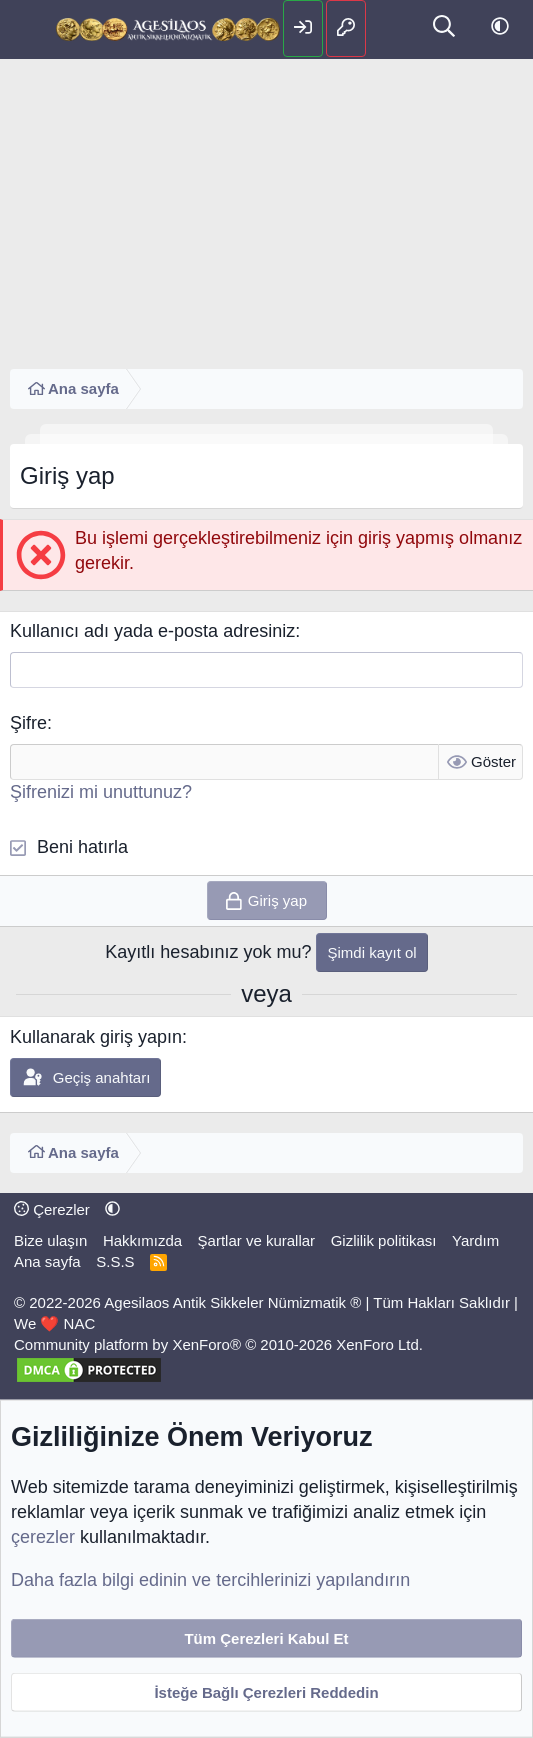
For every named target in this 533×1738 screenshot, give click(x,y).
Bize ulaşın (50, 1240)
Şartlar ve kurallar (257, 1240)
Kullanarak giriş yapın (96, 1037)
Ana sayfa (47, 1261)
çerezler (43, 1537)
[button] (500, 27)
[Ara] (444, 28)
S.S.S (115, 1261)
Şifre (28, 723)
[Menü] (27, 30)
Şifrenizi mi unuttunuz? (101, 792)
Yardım (475, 1240)
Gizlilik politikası (384, 1240)
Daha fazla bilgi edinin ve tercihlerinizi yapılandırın (210, 1580)
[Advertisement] (266, 209)
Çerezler (52, 1209)
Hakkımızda (142, 1240)
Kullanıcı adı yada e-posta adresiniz (152, 631)
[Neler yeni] (393, 28)
